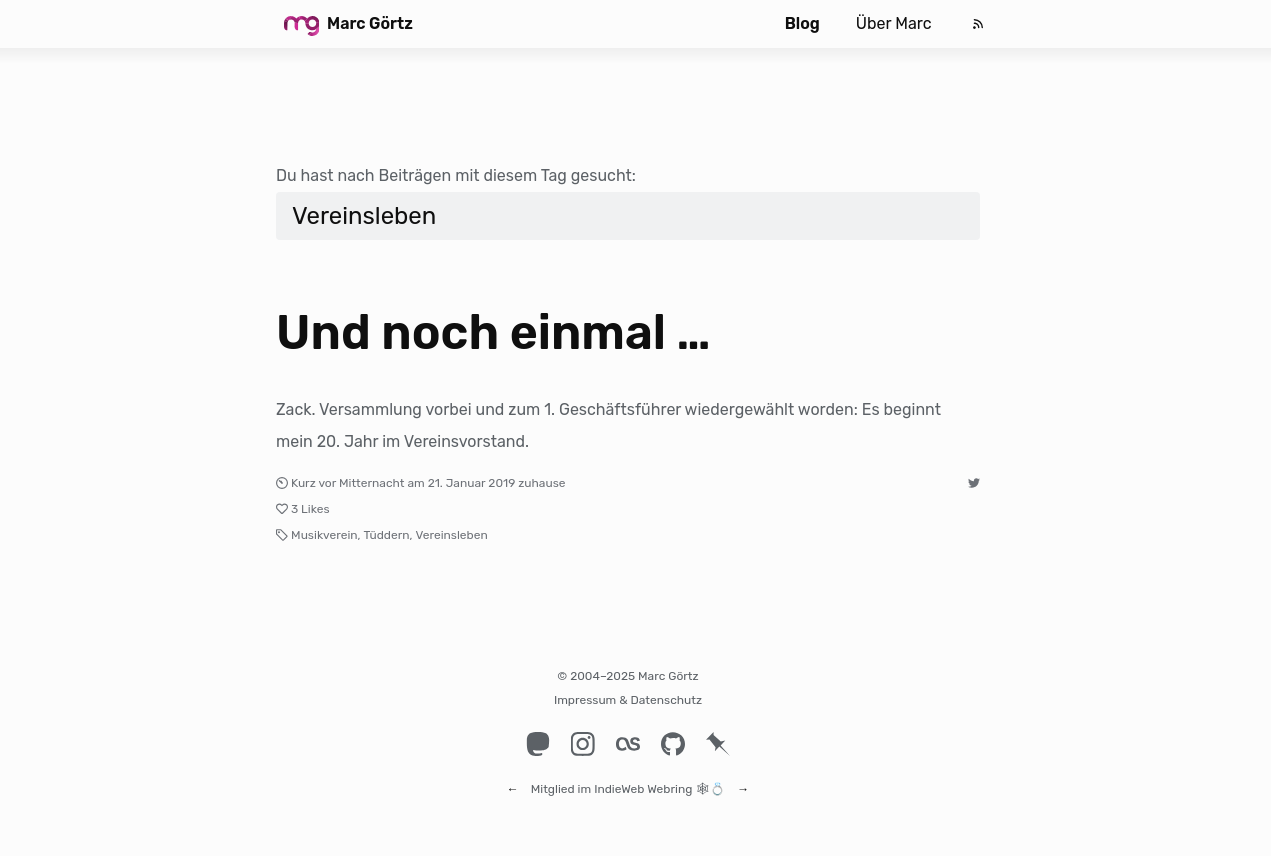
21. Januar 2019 (472, 483)
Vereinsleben (452, 535)
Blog (802, 23)
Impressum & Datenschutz (628, 700)
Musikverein (324, 535)
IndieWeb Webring (643, 780)
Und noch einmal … (493, 332)
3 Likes (310, 509)
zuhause (541, 483)
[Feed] (978, 24)
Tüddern (387, 535)
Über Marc (894, 23)
